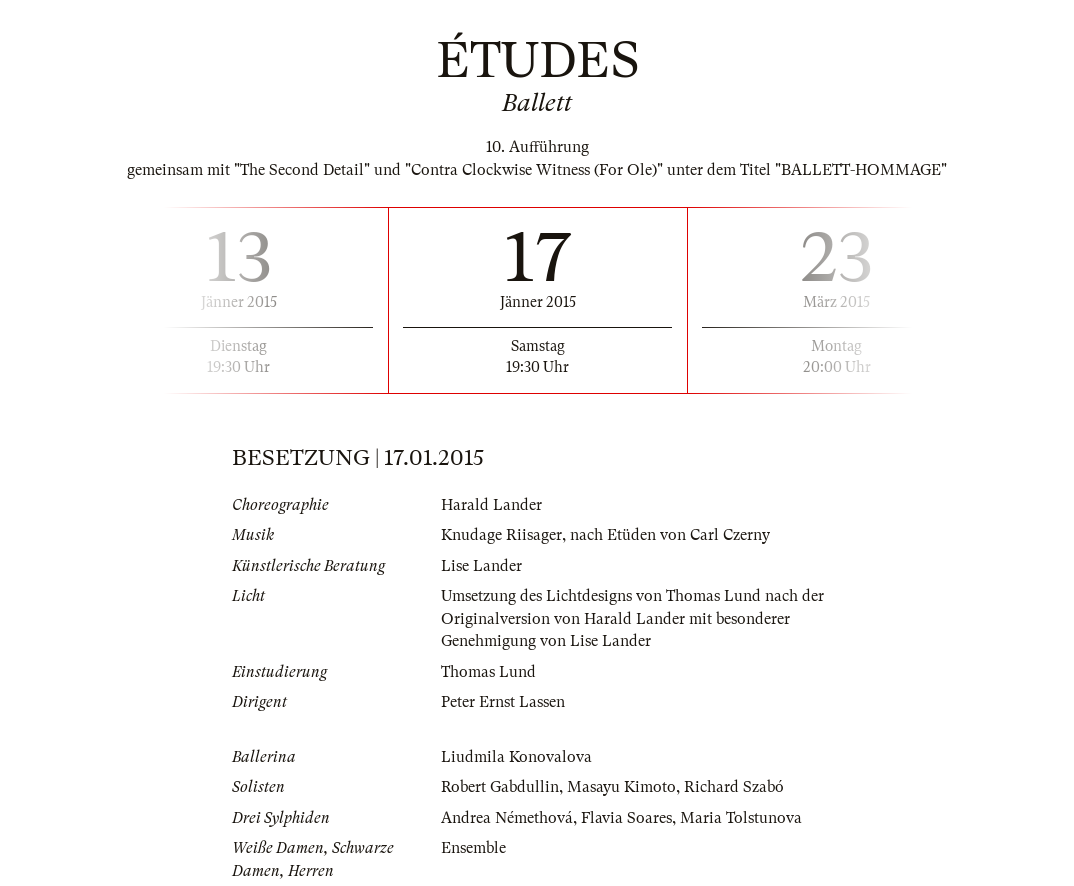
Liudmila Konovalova (516, 757)
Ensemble (473, 848)
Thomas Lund (488, 672)
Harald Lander (491, 505)
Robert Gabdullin (500, 787)
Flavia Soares (626, 818)
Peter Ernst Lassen (503, 702)
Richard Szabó (734, 787)
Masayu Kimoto (621, 787)
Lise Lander (481, 566)
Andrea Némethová (507, 818)
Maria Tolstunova (741, 818)
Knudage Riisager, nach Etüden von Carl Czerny (605, 535)
